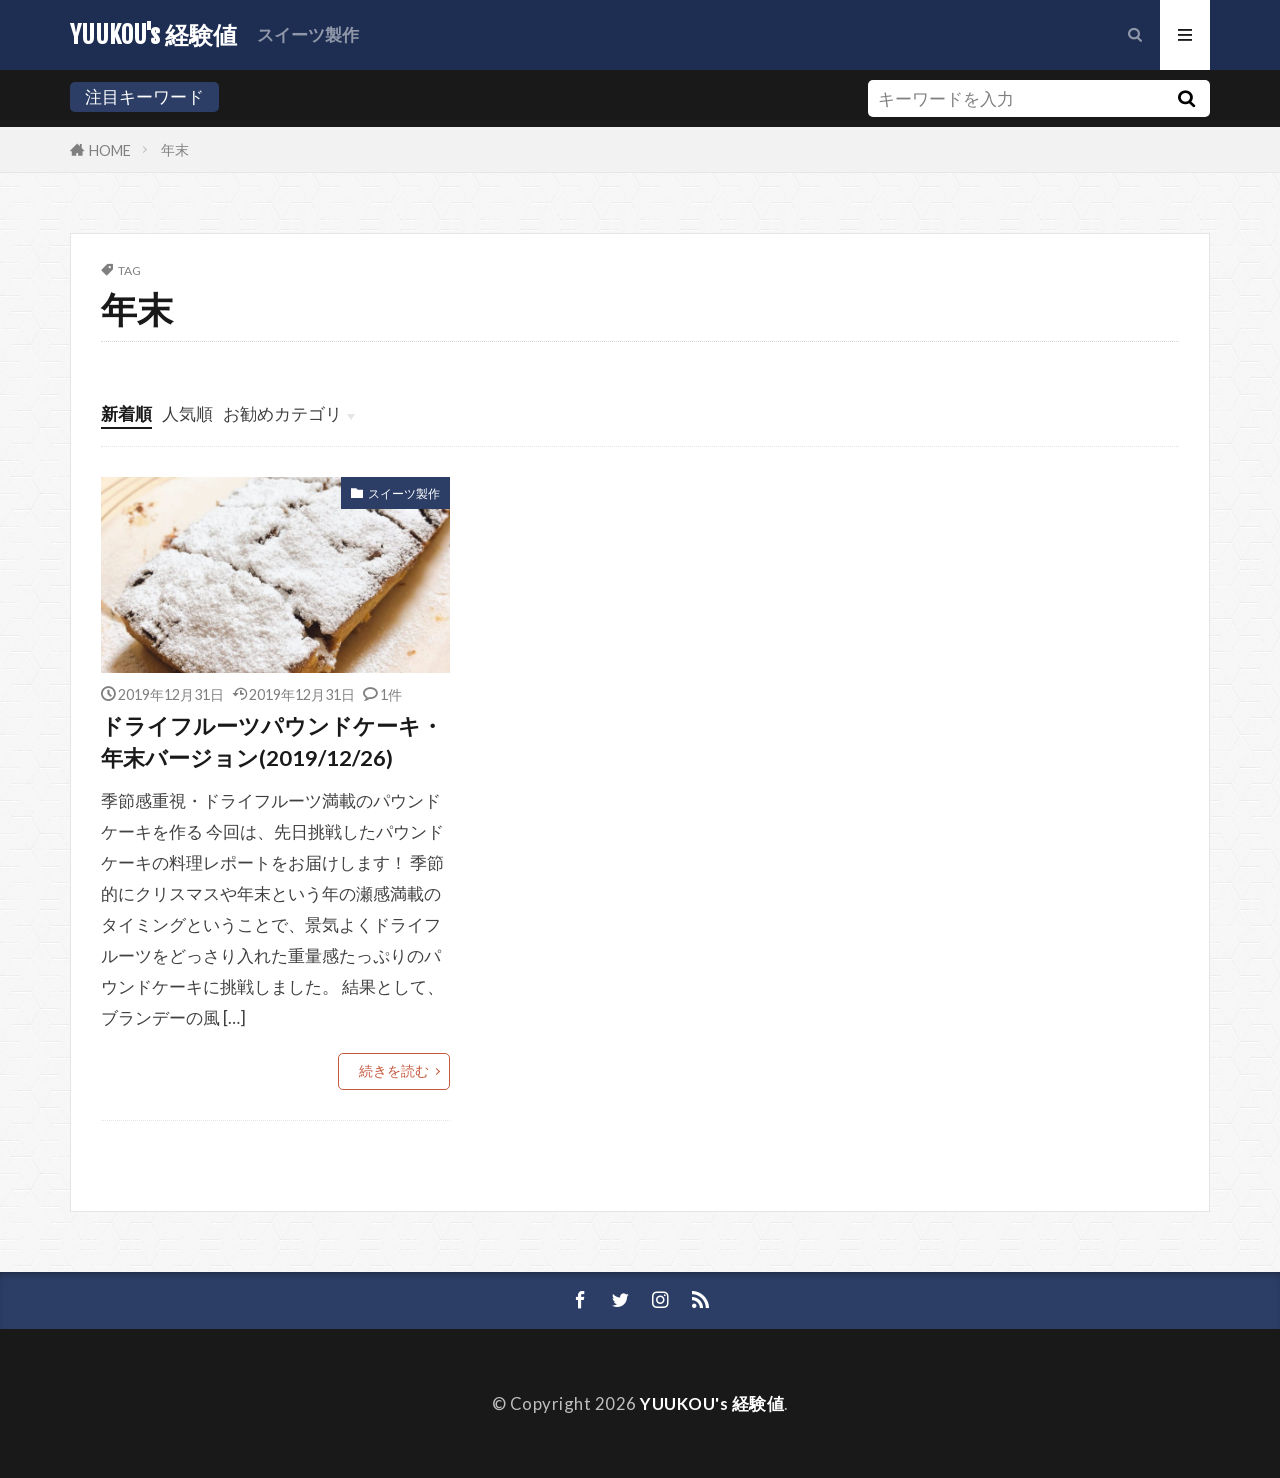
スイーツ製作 (308, 34)
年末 (175, 149)
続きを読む (394, 1070)
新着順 (126, 413)
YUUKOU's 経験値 (153, 35)
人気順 (187, 413)
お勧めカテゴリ (282, 413)
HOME (110, 149)
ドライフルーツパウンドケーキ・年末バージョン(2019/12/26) (272, 742)
